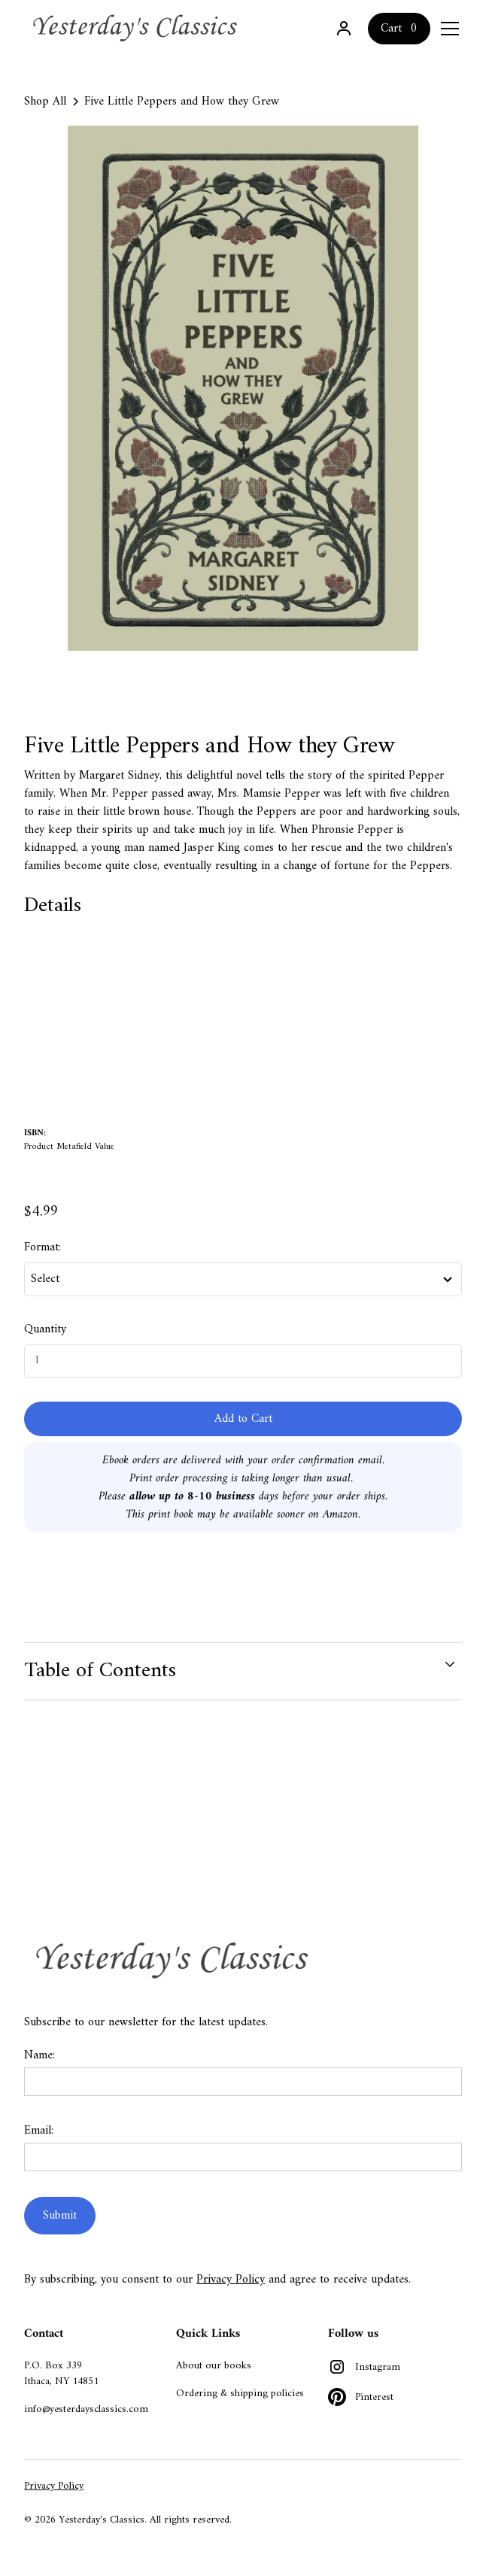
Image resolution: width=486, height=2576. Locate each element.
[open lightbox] (242, 388)
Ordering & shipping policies (240, 2393)
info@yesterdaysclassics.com (86, 2409)
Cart (391, 28)
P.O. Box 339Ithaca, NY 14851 (61, 2373)
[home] (137, 28)
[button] (447, 29)
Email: (38, 2131)
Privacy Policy (230, 2279)
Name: (39, 2055)
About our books (213, 2365)
